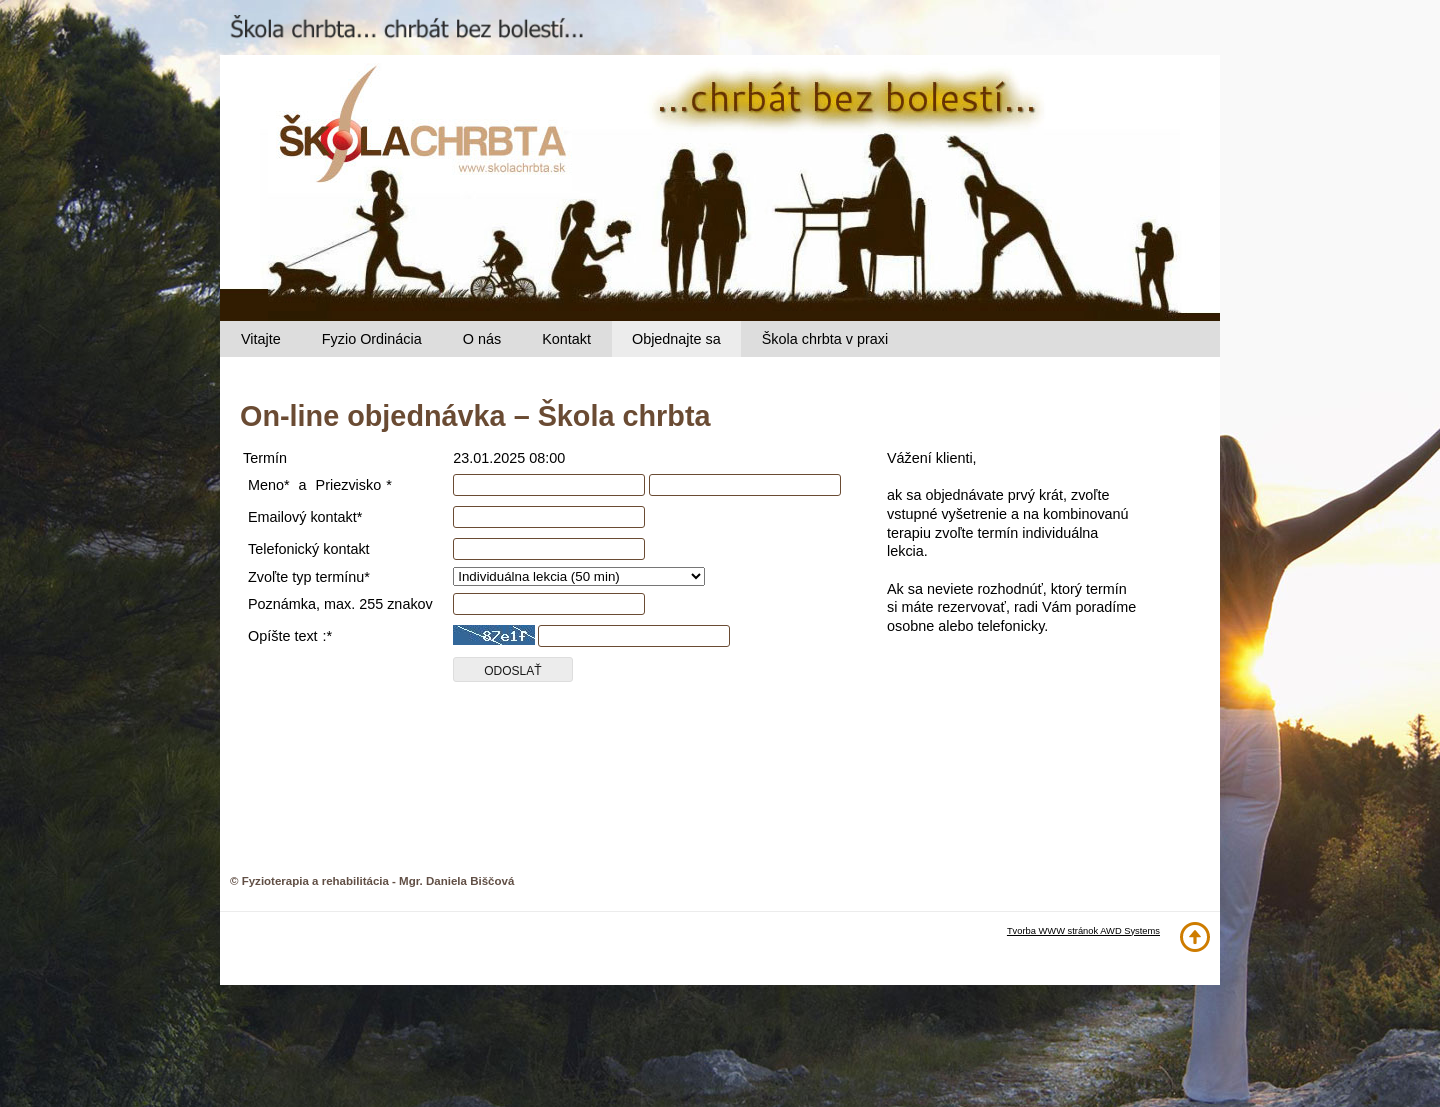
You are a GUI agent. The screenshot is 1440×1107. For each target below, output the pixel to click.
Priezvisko (349, 485)
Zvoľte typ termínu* (309, 577)
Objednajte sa (676, 339)
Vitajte (261, 339)
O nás (482, 339)
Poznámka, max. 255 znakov (340, 604)
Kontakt (566, 339)
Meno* (269, 485)
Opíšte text (283, 636)
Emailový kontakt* (305, 517)
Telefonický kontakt (309, 549)
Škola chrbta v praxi (825, 339)
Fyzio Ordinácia (372, 339)
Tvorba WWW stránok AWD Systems (1083, 931)
